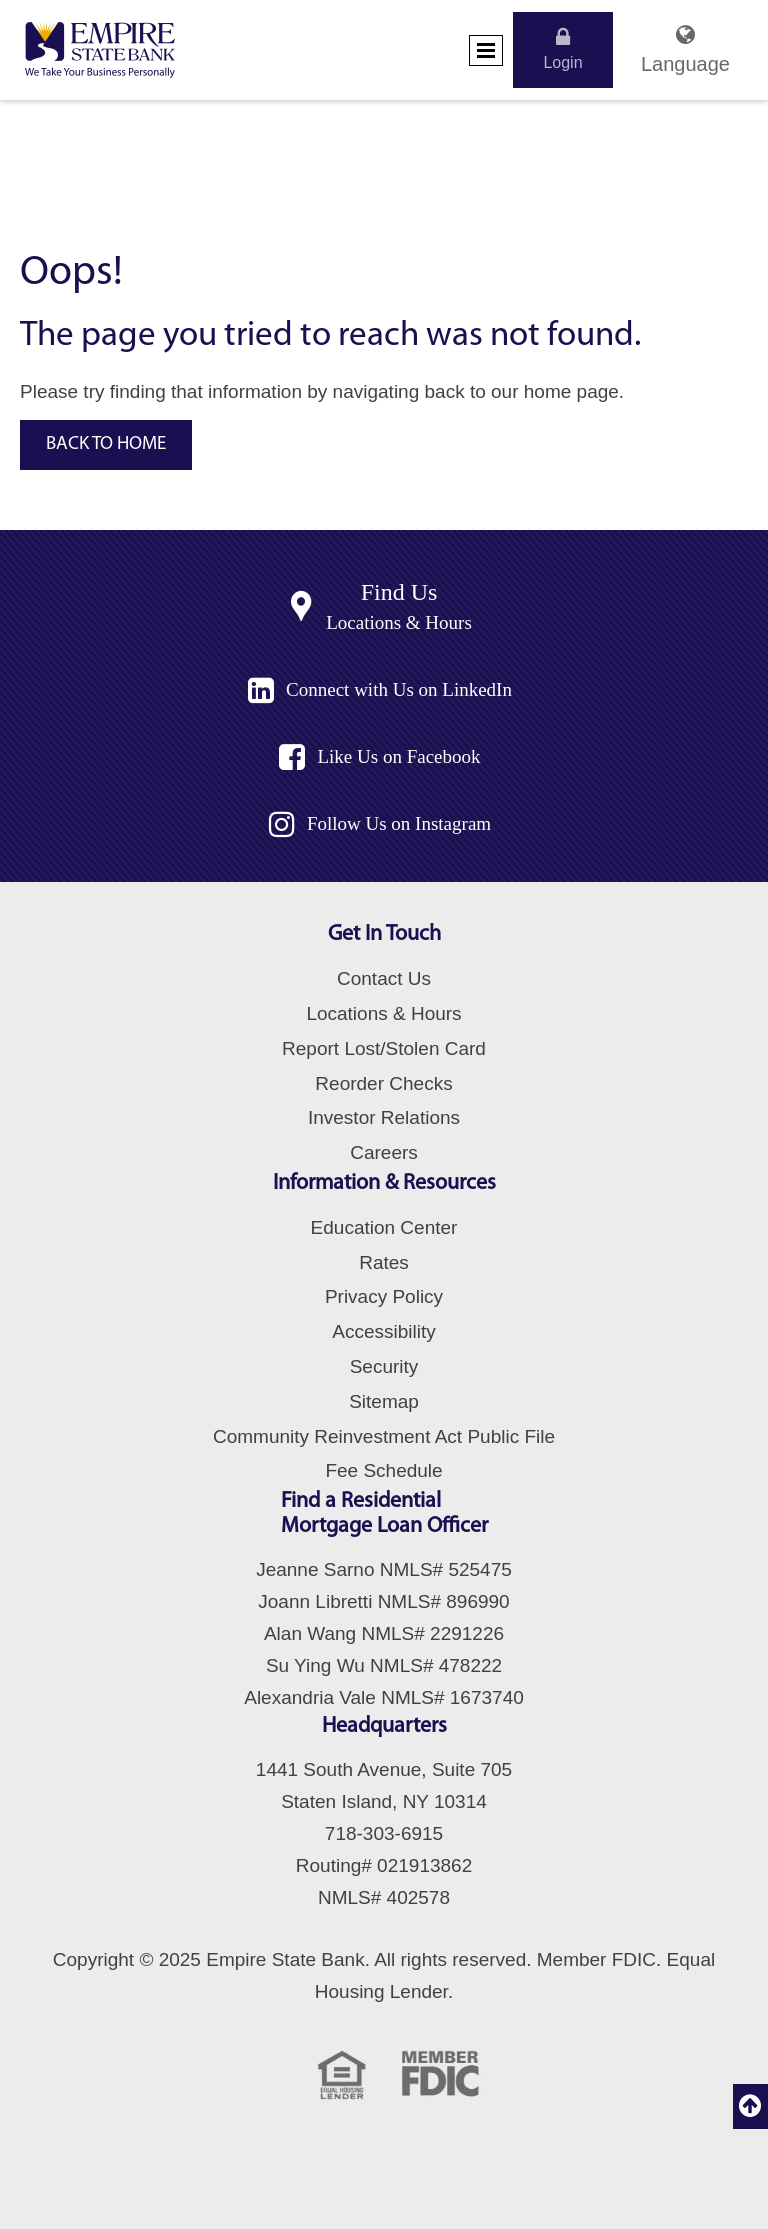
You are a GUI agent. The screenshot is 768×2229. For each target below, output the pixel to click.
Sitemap (384, 1401)
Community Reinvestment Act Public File (384, 1436)
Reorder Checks (383, 1083)
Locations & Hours (399, 622)
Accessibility (383, 1331)
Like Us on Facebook (398, 756)
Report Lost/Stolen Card (384, 1048)
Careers (384, 1152)
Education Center (384, 1227)
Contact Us (384, 978)
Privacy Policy (384, 1296)
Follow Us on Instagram (399, 823)
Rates (384, 1262)
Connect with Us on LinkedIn (399, 689)
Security (384, 1366)
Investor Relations (384, 1117)
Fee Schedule (383, 1470)
